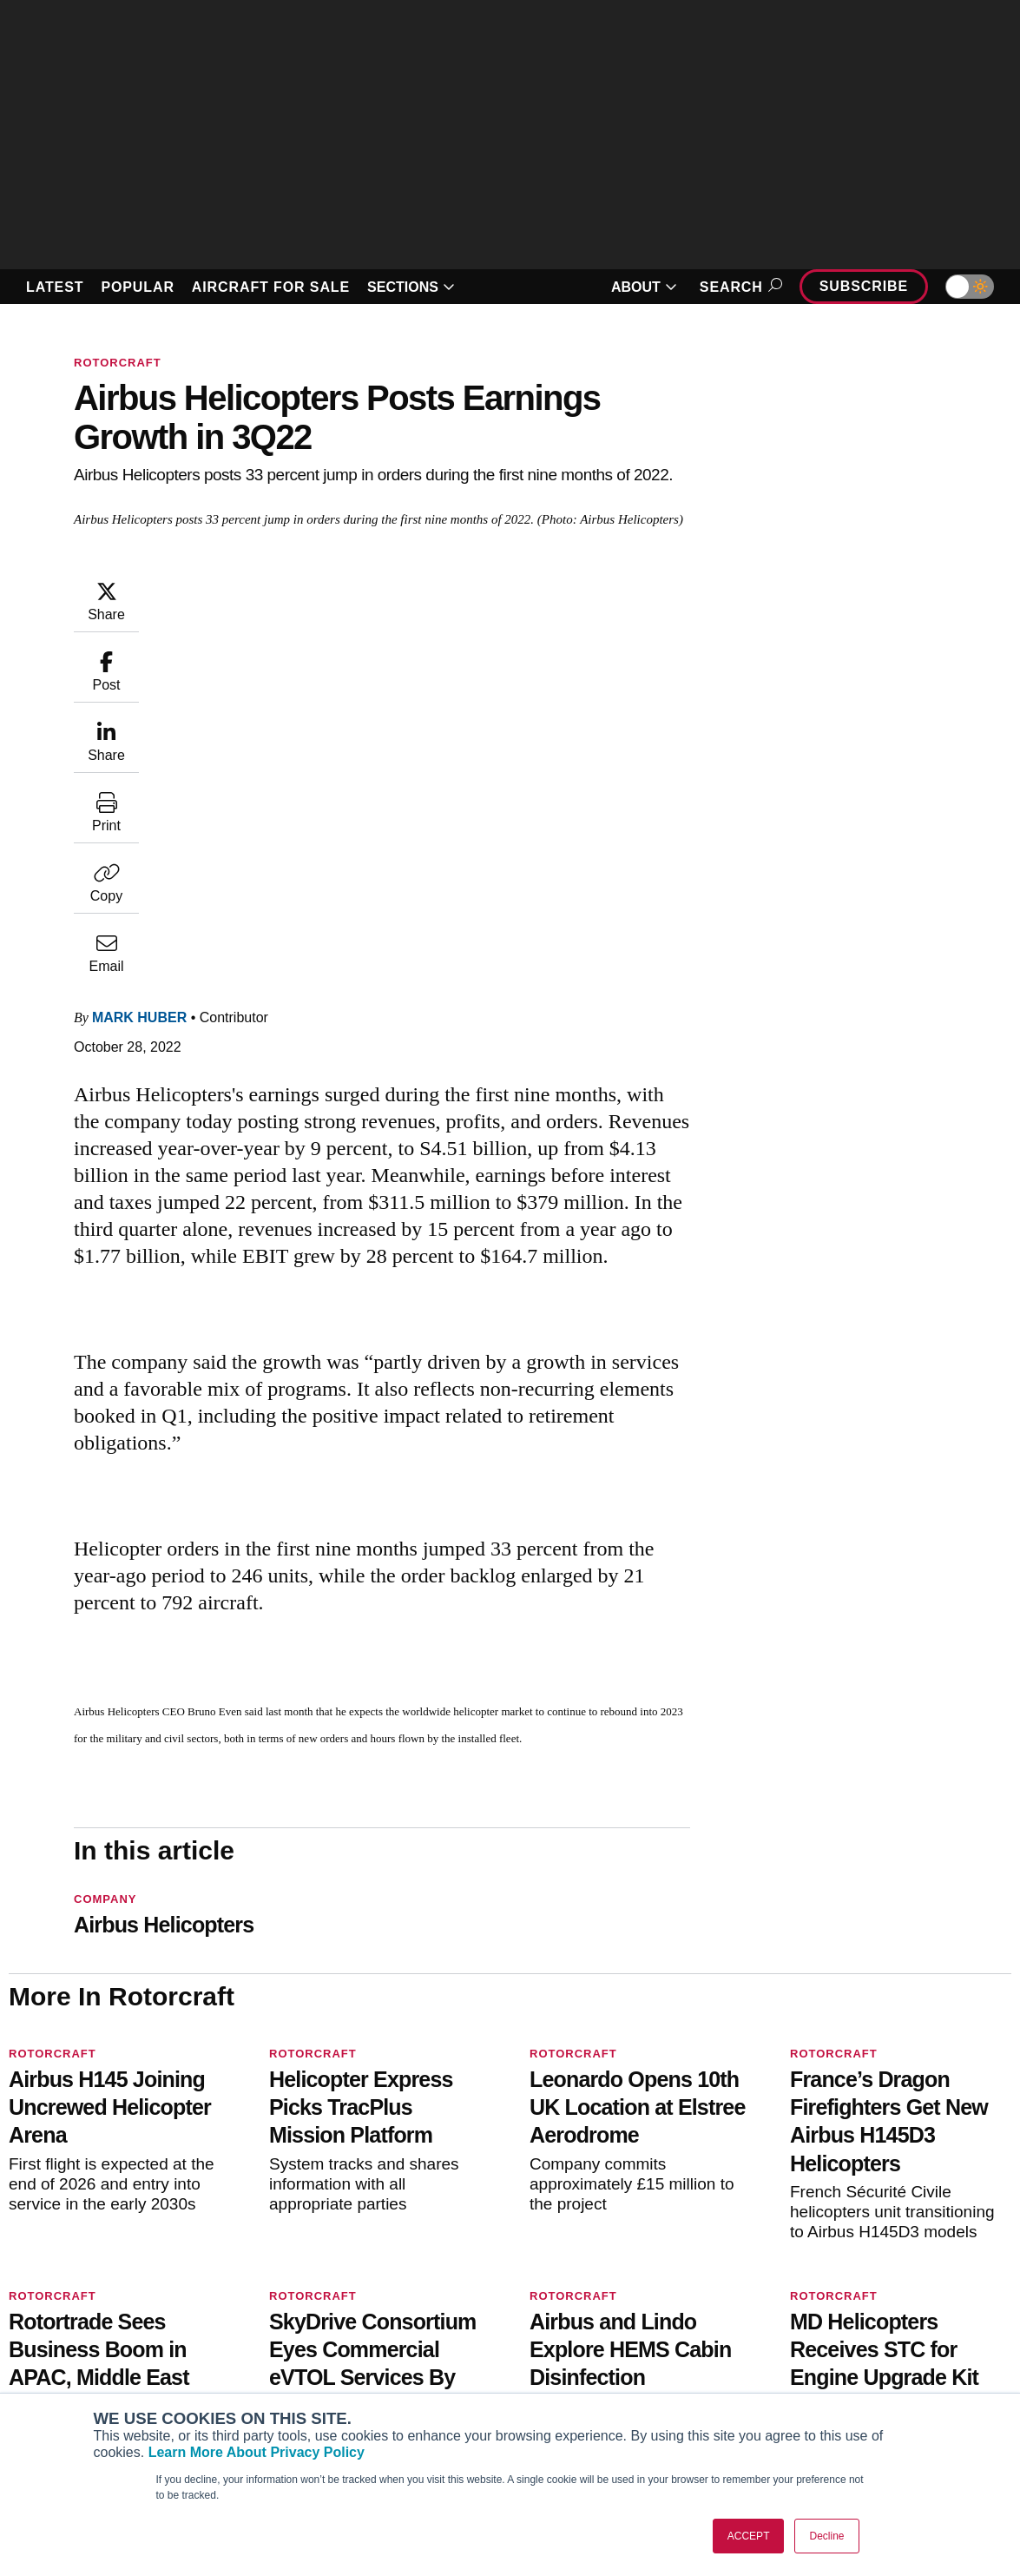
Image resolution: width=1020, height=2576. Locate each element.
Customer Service (331, 2324)
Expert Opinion (580, 2324)
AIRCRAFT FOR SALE (271, 287)
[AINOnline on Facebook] (14, 2219)
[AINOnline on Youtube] (47, 2219)
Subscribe (863, 286)
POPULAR (137, 287)
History (815, 2348)
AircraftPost (68, 2348)
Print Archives (578, 2301)
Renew (299, 2348)
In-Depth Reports (586, 2348)
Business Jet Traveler (95, 2371)
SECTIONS (411, 287)
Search (738, 287)
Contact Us (826, 2371)
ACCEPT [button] (748, 2536)
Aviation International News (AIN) (128, 2324)
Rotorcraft (117, 362)
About (811, 2301)
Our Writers (827, 2324)
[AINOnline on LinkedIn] (116, 2219)
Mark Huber (139, 665)
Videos (557, 2371)
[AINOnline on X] (82, 2219)
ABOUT (644, 287)
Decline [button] (826, 2536)
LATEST (54, 287)
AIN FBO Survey (80, 2301)
